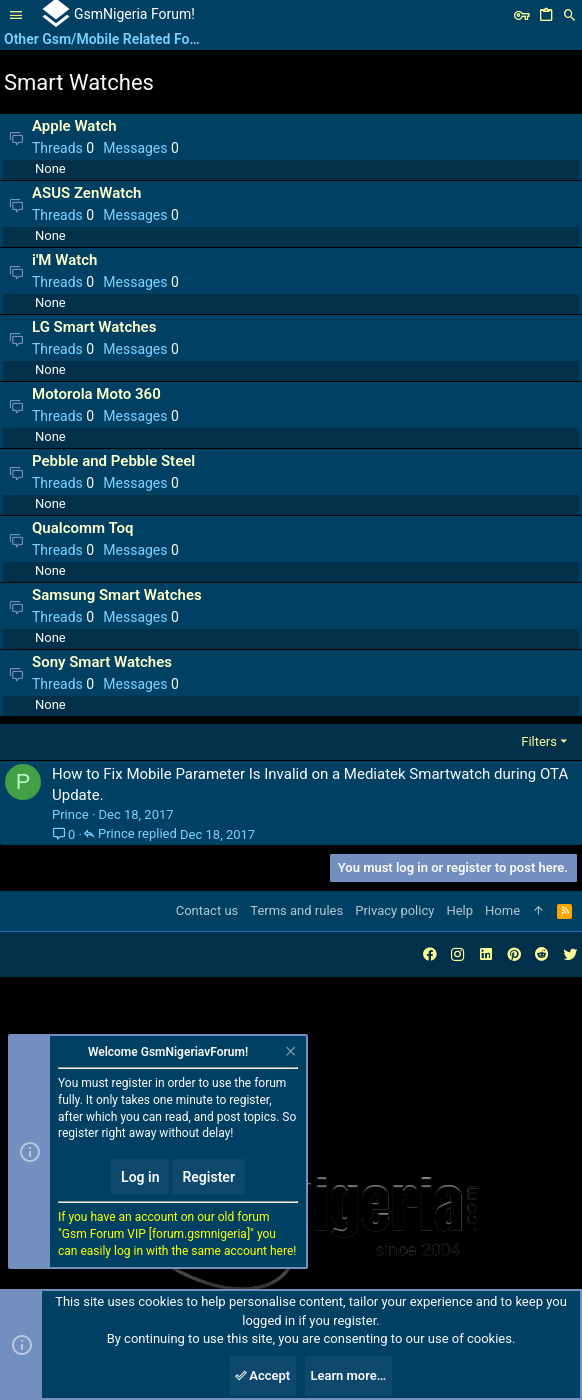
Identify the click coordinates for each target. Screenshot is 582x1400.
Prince (70, 814)
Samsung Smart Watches (117, 595)
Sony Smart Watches (102, 662)
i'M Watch (64, 260)
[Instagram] (458, 954)
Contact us (207, 910)
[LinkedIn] (486, 954)
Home (502, 910)
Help (459, 910)
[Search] (570, 15)
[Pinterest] (514, 954)
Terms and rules (296, 910)
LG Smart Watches (94, 327)
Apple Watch (74, 126)
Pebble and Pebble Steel (113, 461)
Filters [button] (539, 741)
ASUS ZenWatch (87, 193)
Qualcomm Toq (82, 528)
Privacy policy (394, 910)
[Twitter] (570, 954)
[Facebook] (430, 954)
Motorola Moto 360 (96, 394)
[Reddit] (542, 954)
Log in (140, 1177)
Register (208, 1177)
